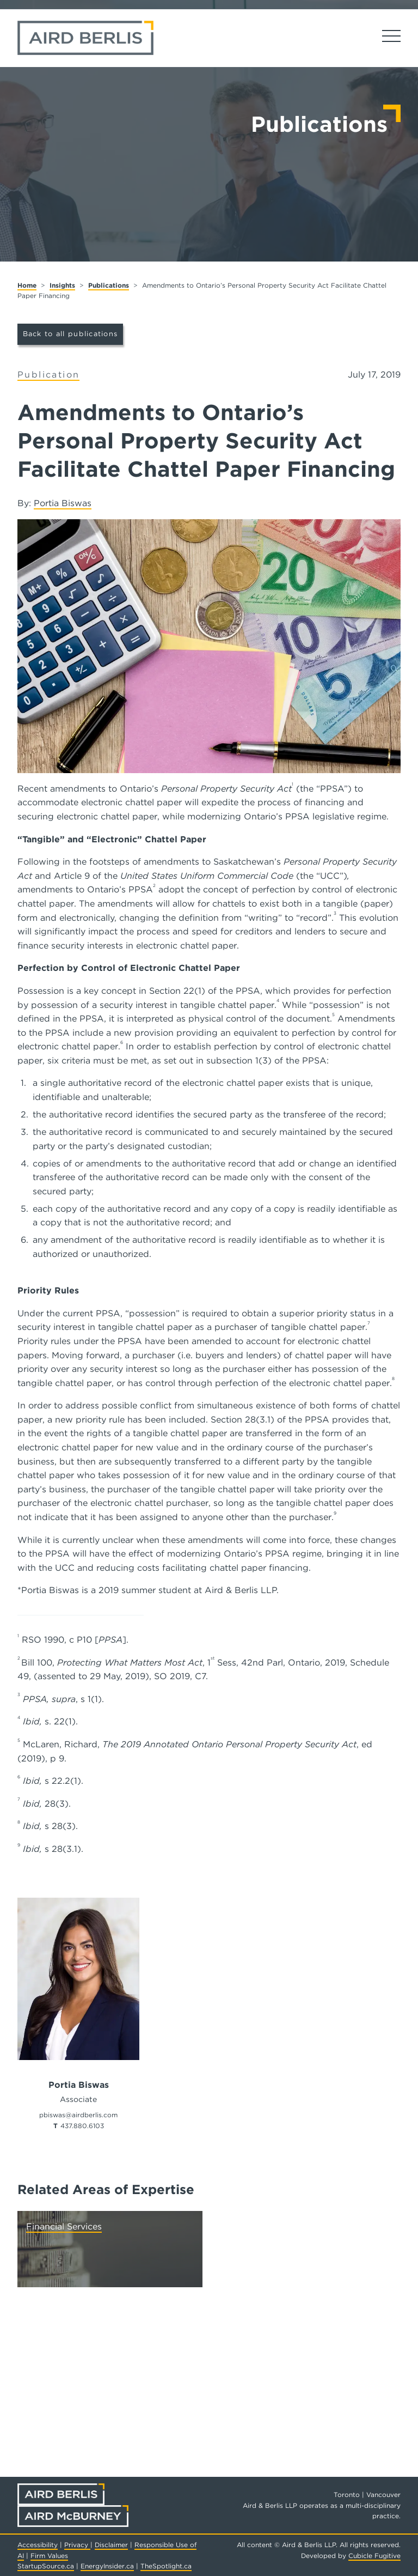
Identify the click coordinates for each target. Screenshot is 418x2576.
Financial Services (64, 2226)
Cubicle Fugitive (374, 2555)
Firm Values (49, 2555)
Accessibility (37, 2545)
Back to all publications (70, 334)
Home (26, 285)
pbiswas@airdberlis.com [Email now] (78, 2115)
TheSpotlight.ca (166, 2566)
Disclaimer (111, 2545)
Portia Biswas (62, 503)
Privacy (77, 2545)
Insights (62, 285)
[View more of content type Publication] (48, 375)
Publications (108, 285)
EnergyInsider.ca (107, 2566)
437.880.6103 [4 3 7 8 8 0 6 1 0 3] (82, 2126)
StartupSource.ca (45, 2566)
